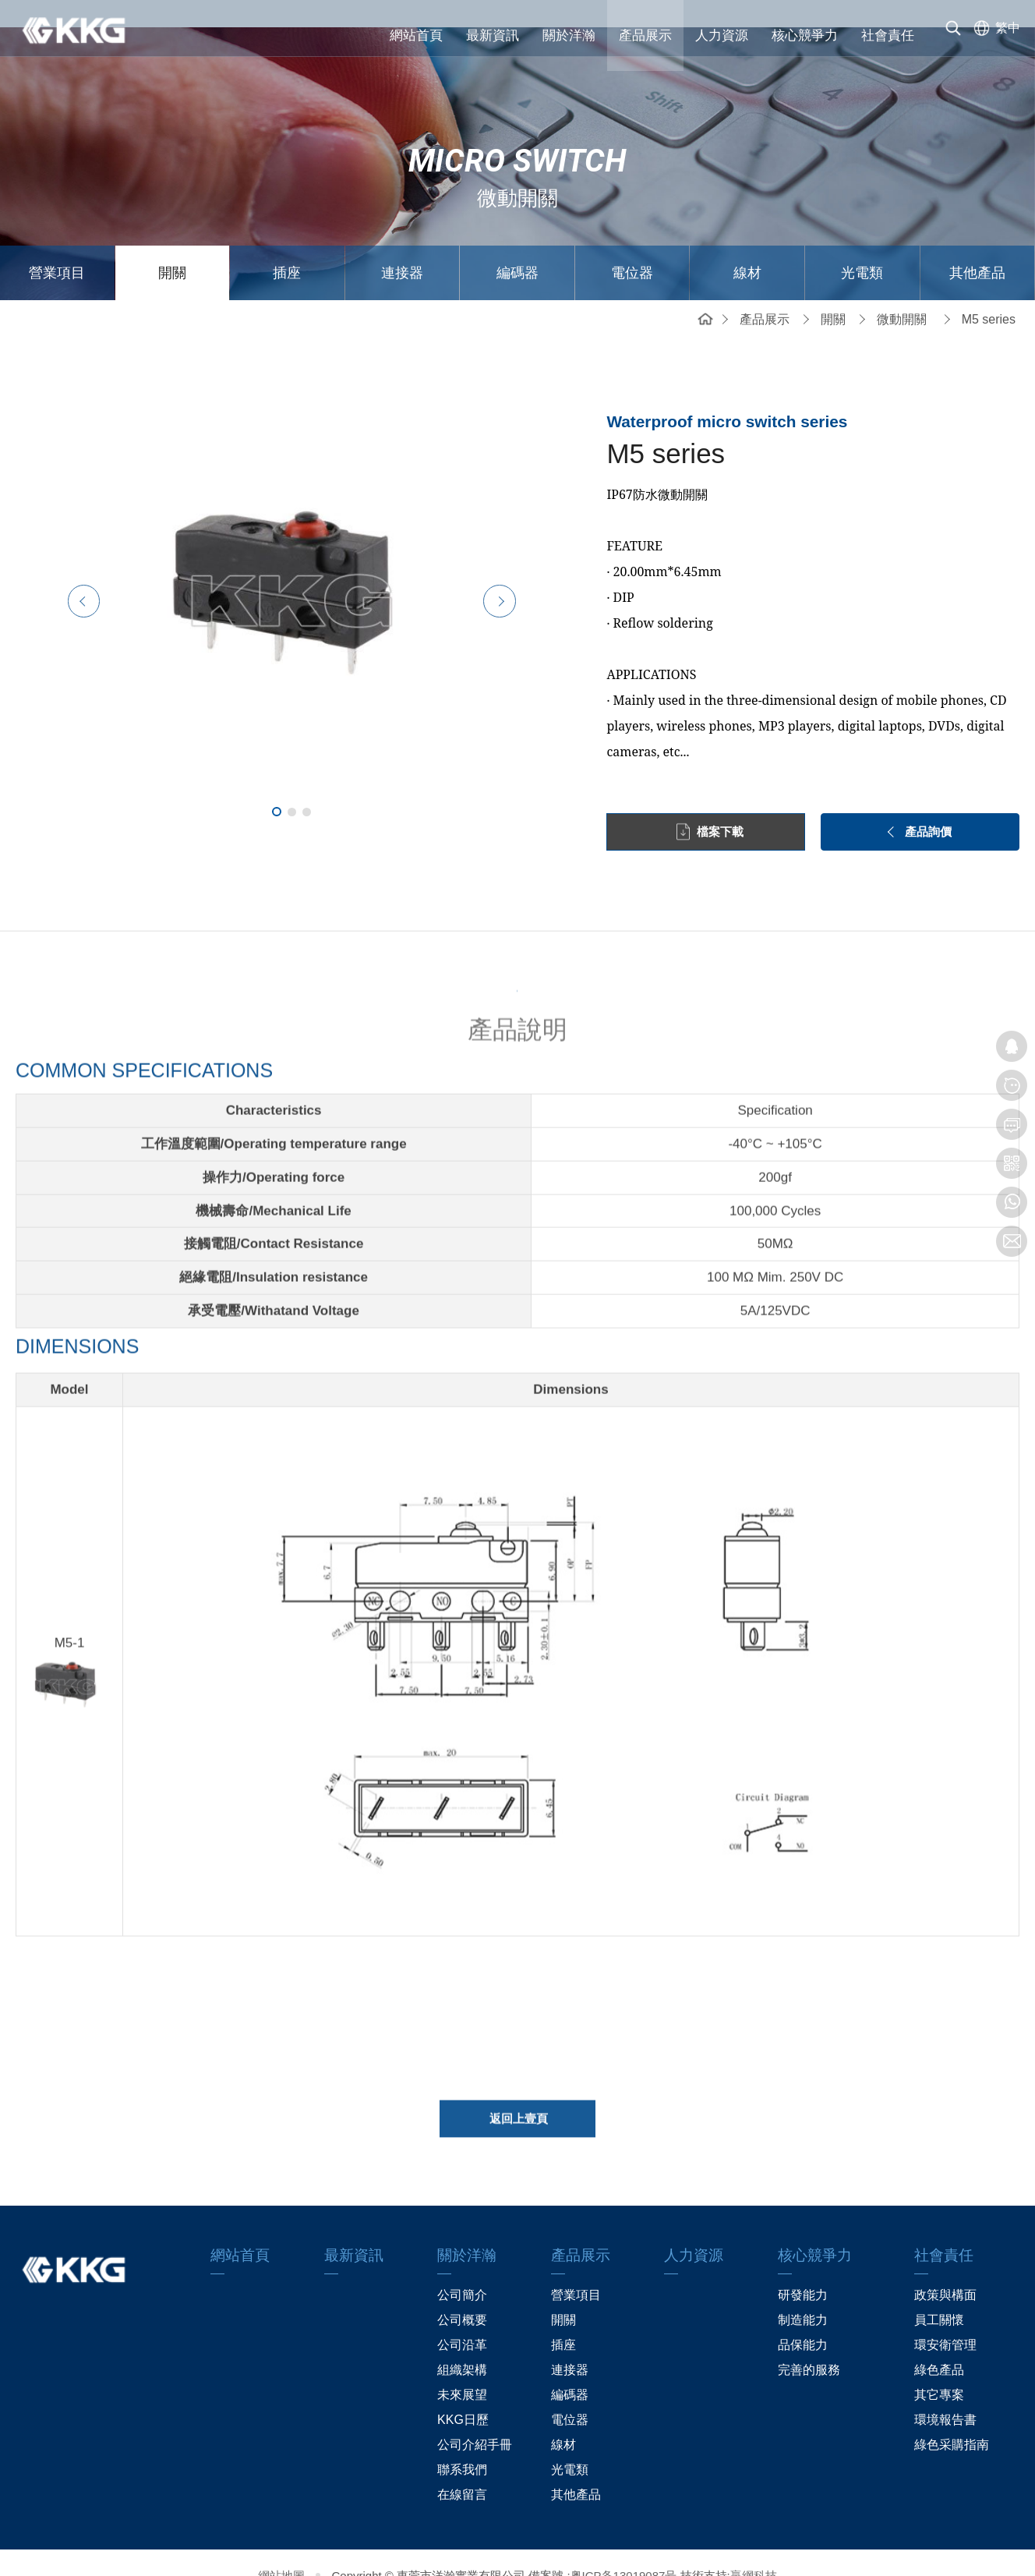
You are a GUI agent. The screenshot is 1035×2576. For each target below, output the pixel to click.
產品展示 (645, 35)
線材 (747, 245)
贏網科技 (753, 2549)
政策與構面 (945, 2268)
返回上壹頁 (518, 2098)
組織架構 (462, 2343)
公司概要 (462, 2293)
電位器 (632, 245)
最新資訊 (492, 35)
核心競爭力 (805, 35)
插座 (287, 245)
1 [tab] (276, 785)
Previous (50, 573)
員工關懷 (939, 2293)
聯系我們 (462, 2443)
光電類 (862, 245)
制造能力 (803, 2293)
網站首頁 (416, 35)
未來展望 (462, 2368)
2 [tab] (292, 784)
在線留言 (462, 2468)
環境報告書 (945, 2393)
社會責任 (887, 35)
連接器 (402, 245)
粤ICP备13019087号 (623, 2549)
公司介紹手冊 (474, 2418)
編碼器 (517, 245)
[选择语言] (993, 35)
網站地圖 (281, 2549)
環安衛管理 (945, 2318)
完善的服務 (809, 2343)
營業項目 (57, 245)
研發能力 (803, 2268)
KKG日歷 (463, 2393)
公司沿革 (462, 2318)
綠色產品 (939, 2343)
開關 (172, 245)
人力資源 (721, 35)
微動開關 (902, 292)
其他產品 (977, 245)
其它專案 (939, 2368)
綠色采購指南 (951, 2418)
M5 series (989, 292)
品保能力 (803, 2318)
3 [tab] (306, 784)
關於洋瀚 (568, 35)
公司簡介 (462, 2268)
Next (532, 573)
